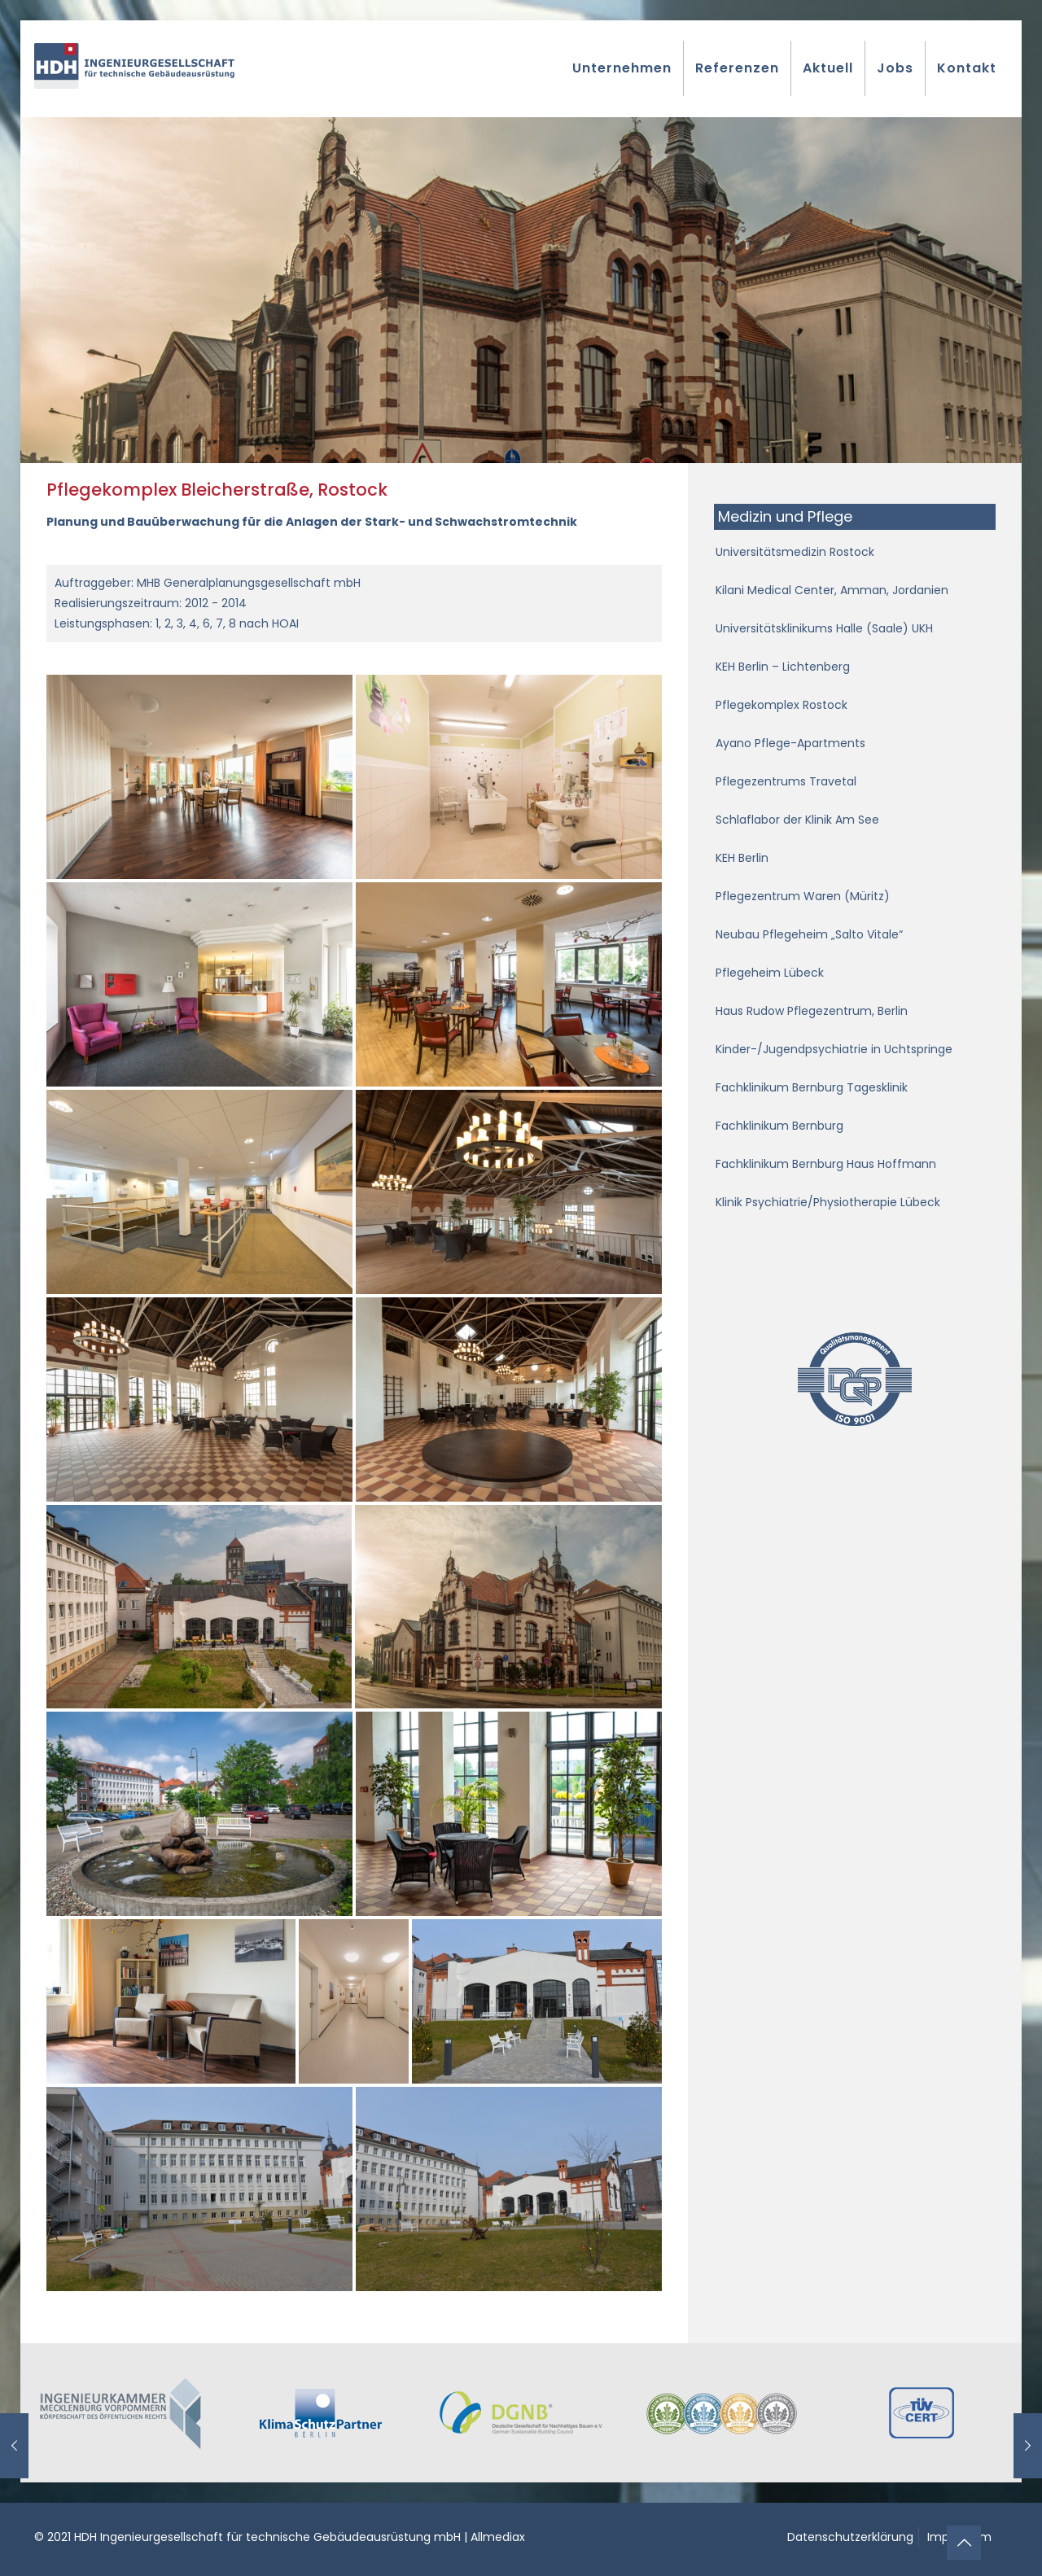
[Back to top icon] (964, 2543)
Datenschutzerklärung (850, 2537)
